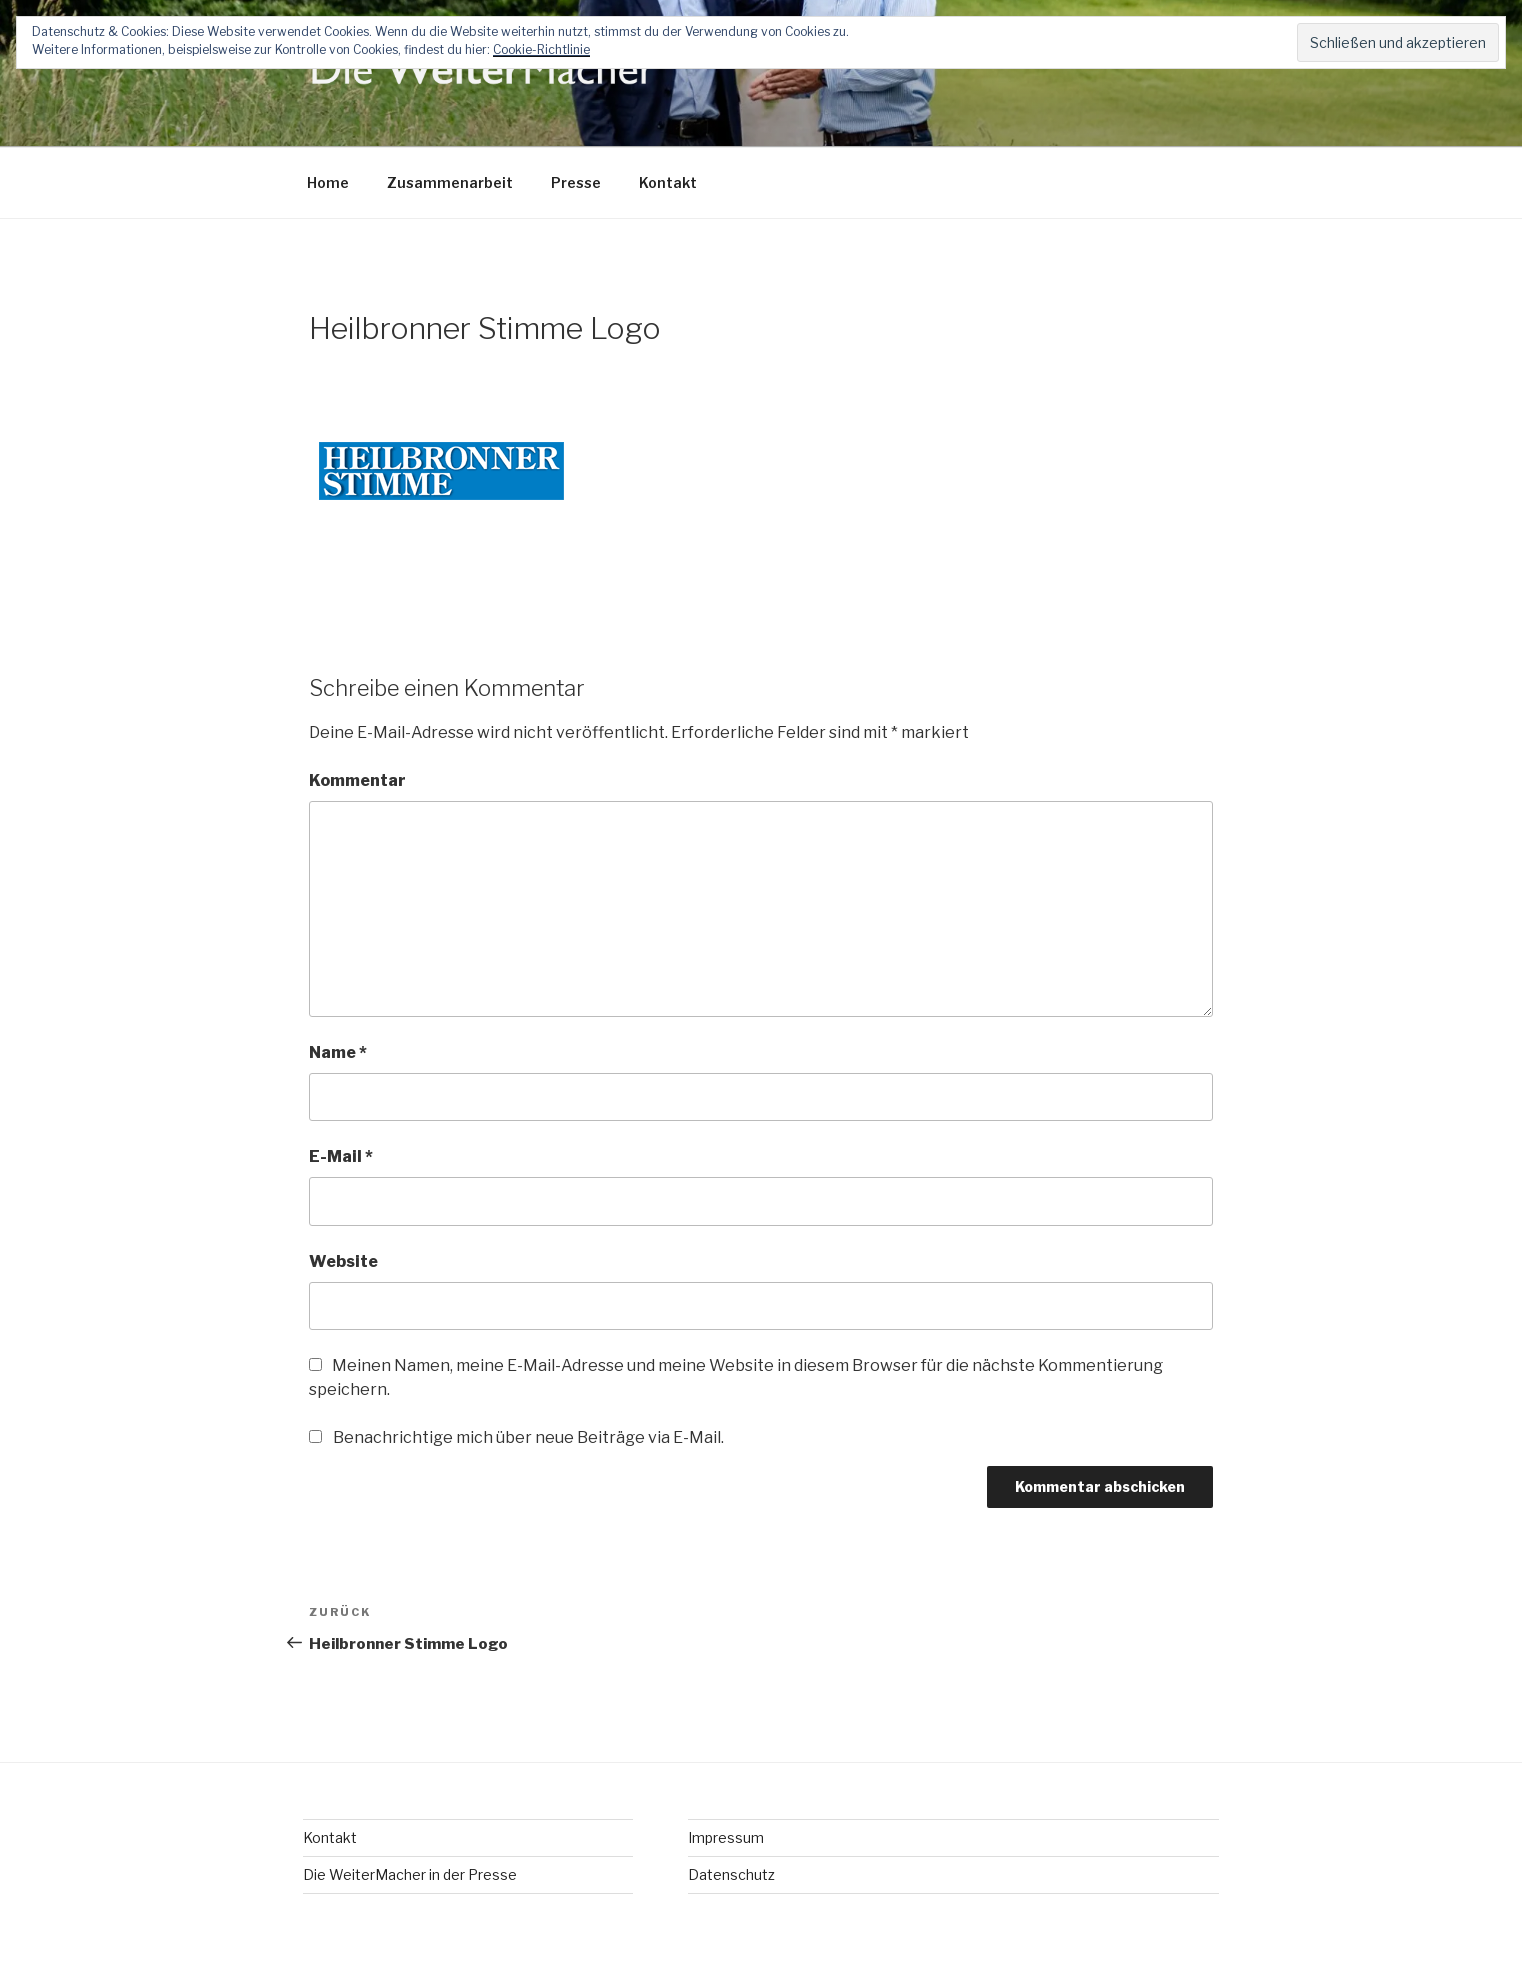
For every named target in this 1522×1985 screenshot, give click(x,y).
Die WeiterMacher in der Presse (410, 1874)
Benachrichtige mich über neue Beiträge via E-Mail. (528, 1437)
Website (343, 1261)
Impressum (726, 1837)
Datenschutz (731, 1874)
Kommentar (357, 780)
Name (338, 1052)
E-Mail (341, 1156)
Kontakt (668, 182)
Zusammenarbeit (450, 182)
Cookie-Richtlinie (541, 49)
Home (328, 182)
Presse (576, 182)
